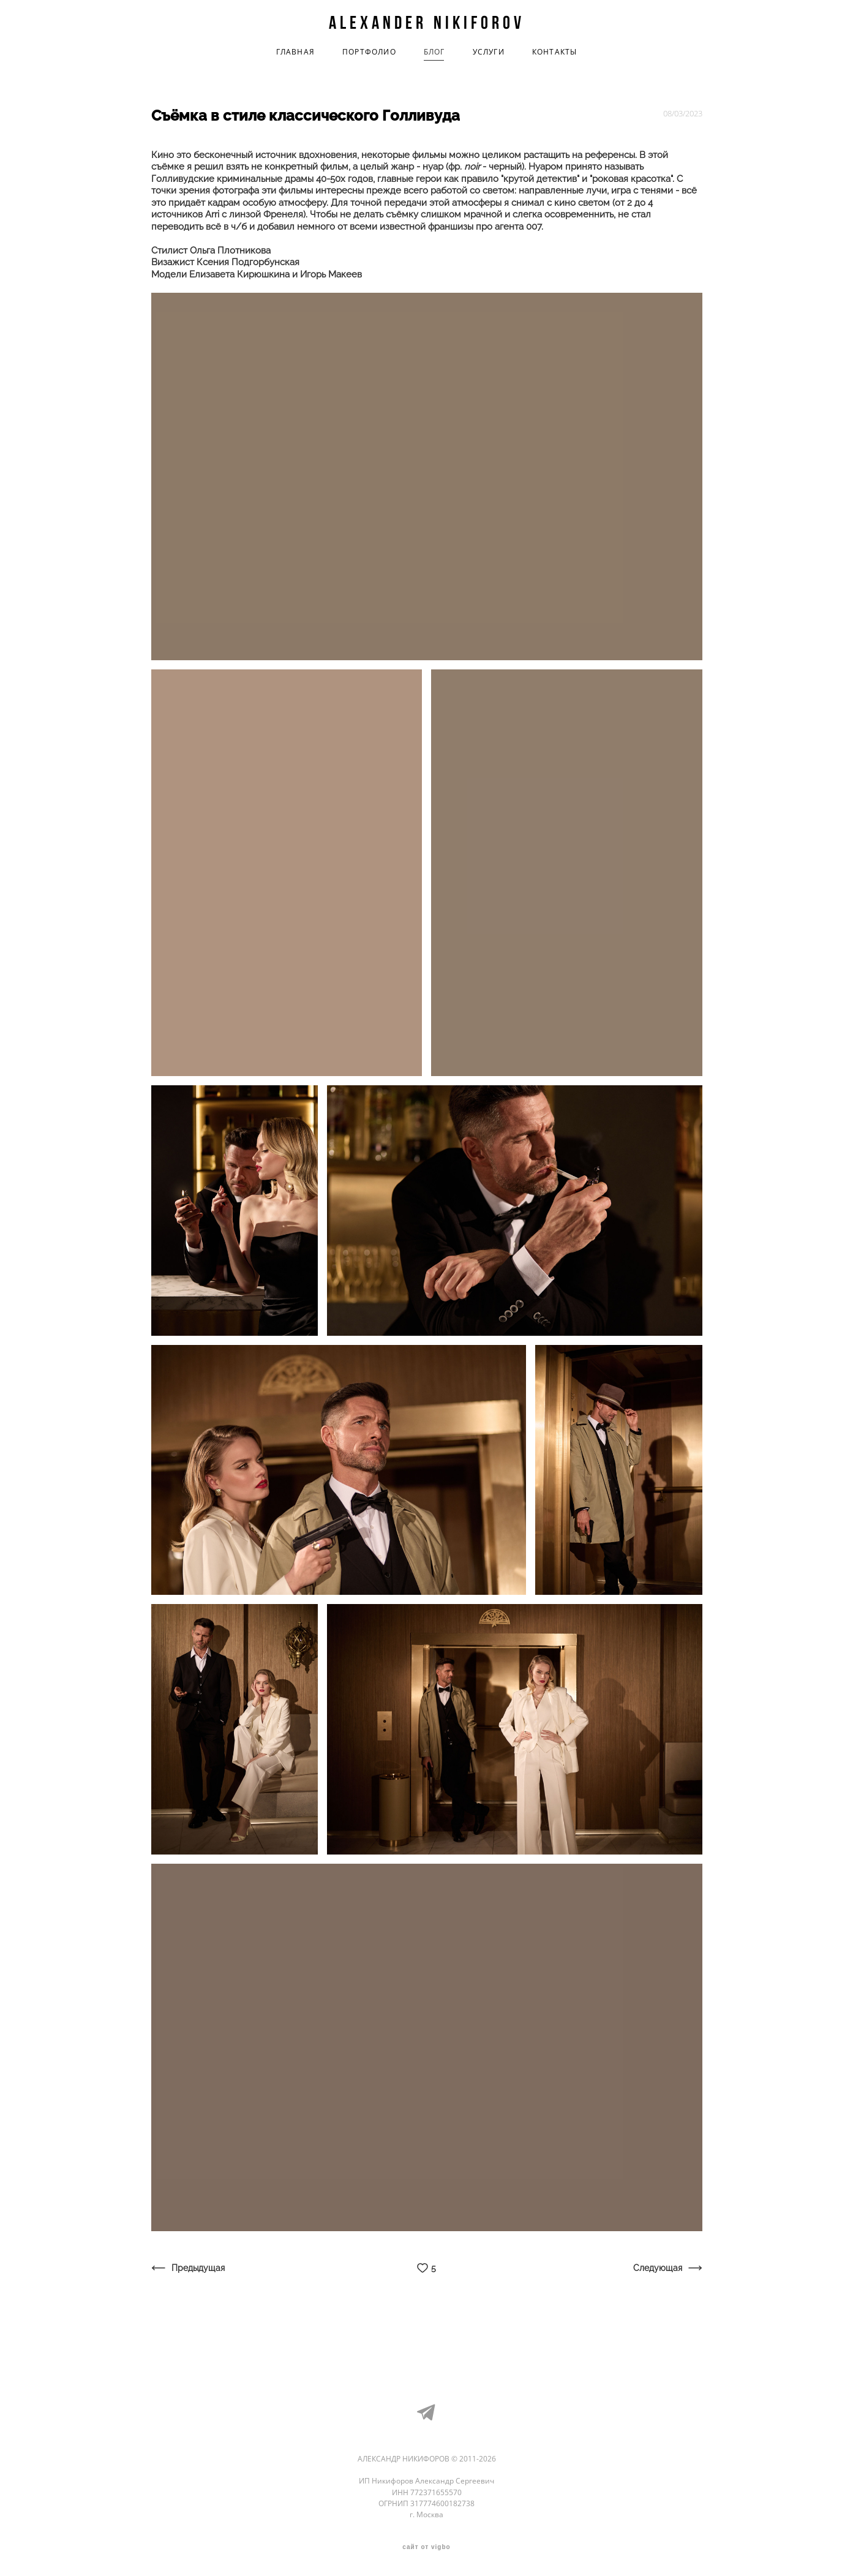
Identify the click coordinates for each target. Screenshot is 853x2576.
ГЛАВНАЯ (295, 52)
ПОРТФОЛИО (369, 52)
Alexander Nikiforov (427, 22)
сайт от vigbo (426, 2547)
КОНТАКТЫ (554, 52)
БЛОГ (434, 52)
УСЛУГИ (489, 52)
